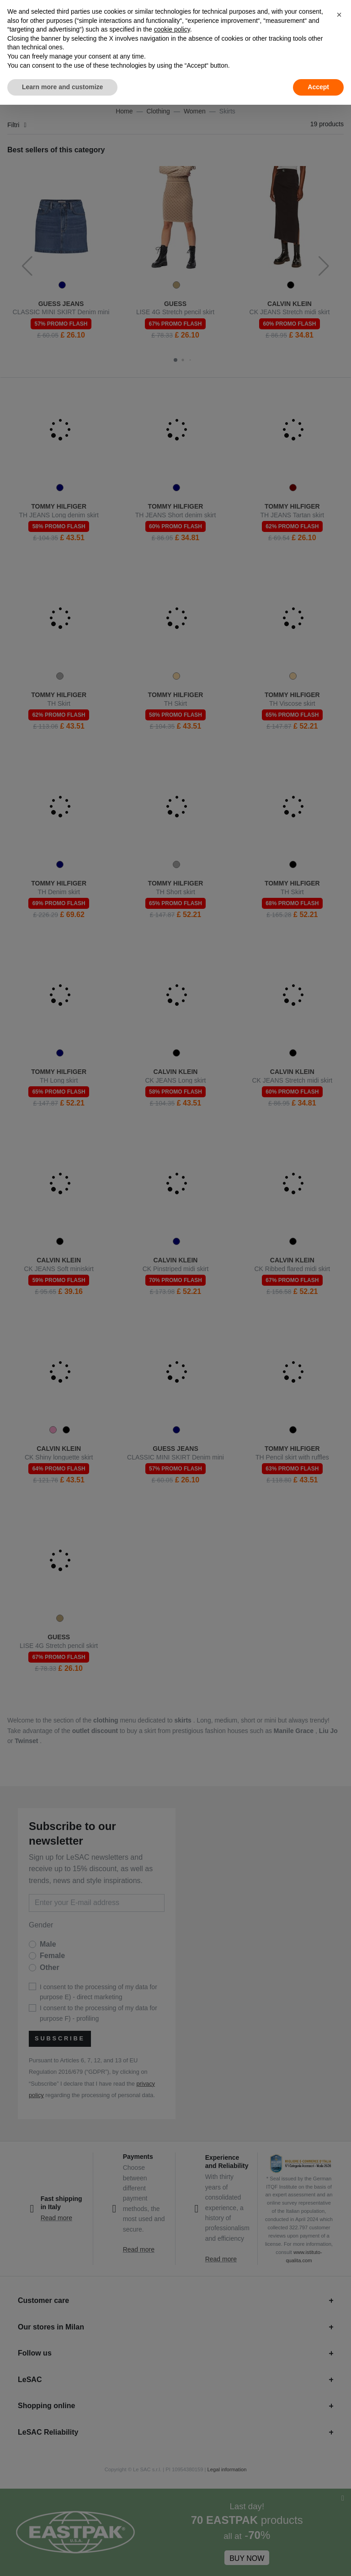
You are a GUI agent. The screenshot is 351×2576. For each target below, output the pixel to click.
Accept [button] (318, 87)
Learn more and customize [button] (62, 87)
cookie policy (172, 29)
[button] (339, 14)
